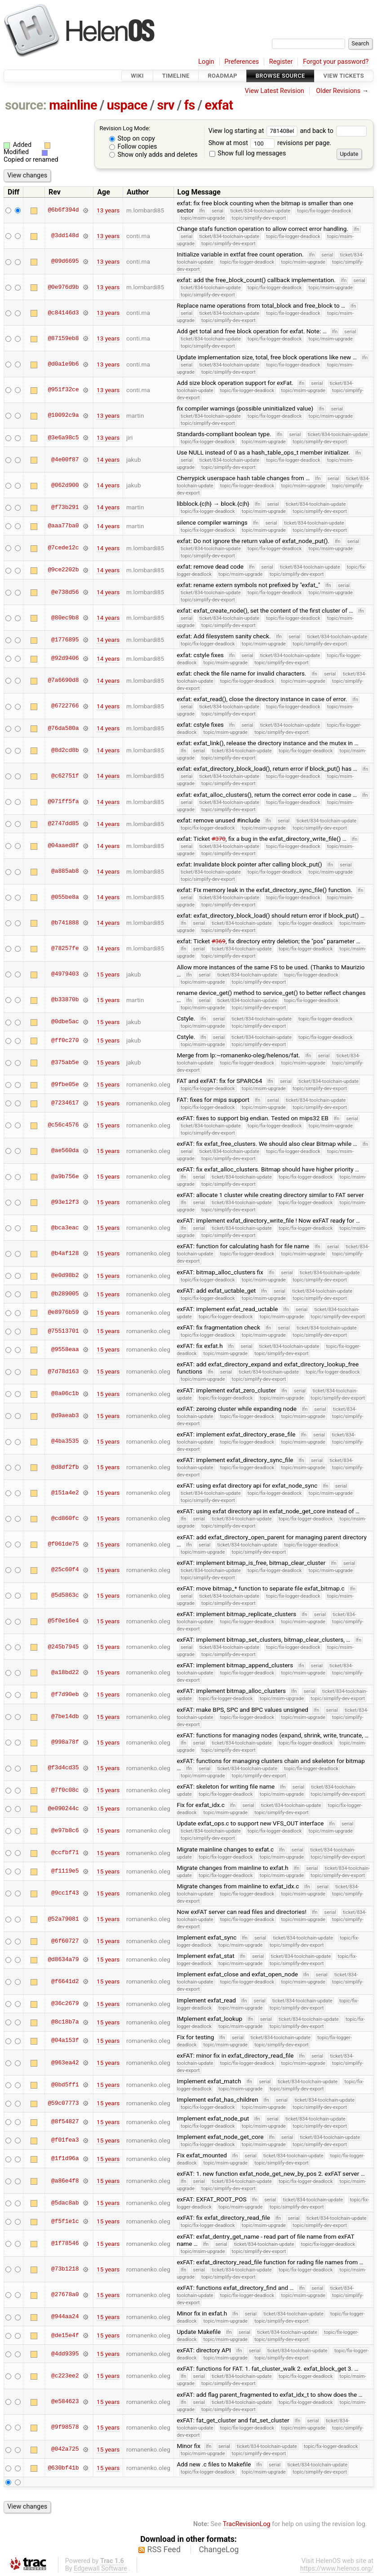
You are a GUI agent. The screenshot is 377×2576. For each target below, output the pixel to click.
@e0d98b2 (65, 1276)
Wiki (137, 75)
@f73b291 (65, 507)
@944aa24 (65, 2317)
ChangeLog (219, 2549)
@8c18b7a (65, 2022)
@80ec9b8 (65, 618)
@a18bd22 (65, 1672)
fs (189, 105)
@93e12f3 (65, 1202)
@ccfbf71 (65, 1853)
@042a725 (65, 2449)
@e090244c (63, 1808)
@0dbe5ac (65, 1022)
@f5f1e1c (65, 2221)
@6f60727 (65, 1941)
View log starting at (254, 131)
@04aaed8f (63, 846)
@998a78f (65, 1742)
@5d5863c (65, 1595)
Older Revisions (338, 91)
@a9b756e (65, 1176)
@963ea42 (65, 2063)
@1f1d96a (65, 2159)
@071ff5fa (63, 802)
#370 (219, 838)
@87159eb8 (63, 338)
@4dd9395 (65, 2354)
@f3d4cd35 (63, 1768)
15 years (108, 974)
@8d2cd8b (65, 750)
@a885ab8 (65, 871)
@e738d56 (65, 592)
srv (165, 105)
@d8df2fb (65, 1467)
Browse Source (280, 75)
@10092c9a (63, 415)
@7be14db (65, 1717)
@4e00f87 (65, 459)
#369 (219, 941)
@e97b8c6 (65, 1830)
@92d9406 (65, 658)
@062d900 (65, 485)
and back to (333, 131)
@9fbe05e (65, 1084)
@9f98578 (65, 2427)
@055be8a (65, 897)
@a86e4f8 (65, 2181)
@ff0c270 (65, 1040)
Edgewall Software (100, 2568)
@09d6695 (65, 261)
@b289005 (65, 1294)
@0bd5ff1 (65, 2085)
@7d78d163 (63, 1371)
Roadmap (222, 75)
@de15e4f (65, 2335)
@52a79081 (63, 1919)
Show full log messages (247, 153)
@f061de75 (63, 1544)
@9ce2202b (63, 570)
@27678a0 (65, 2295)
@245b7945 (63, 1647)
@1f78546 (65, 2244)
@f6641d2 (65, 1981)
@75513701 (63, 1331)
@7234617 (65, 1103)
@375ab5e (65, 1062)
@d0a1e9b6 (63, 364)
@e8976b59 (63, 1312)
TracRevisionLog (247, 2524)
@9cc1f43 (65, 1893)
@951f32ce (63, 390)
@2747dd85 (63, 824)
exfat (218, 105)
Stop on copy (132, 138)
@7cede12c (63, 548)
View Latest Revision (274, 91)
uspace (127, 105)
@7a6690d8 (63, 680)
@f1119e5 (65, 1871)
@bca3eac (65, 1228)
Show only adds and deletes (153, 155)
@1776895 (65, 640)
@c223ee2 (65, 2376)
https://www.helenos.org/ (336, 2568)
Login (206, 62)
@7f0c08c (65, 1790)
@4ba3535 (65, 1441)
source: (26, 105)
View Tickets (344, 75)
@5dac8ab (65, 2203)
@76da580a (63, 728)
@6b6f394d (63, 210)
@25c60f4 (65, 1570)
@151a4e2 (65, 1493)
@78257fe (65, 948)
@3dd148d (65, 236)
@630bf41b (63, 2468)
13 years (108, 210)
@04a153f (65, 2041)
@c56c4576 (63, 1125)
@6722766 (65, 706)
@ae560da (65, 1151)
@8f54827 (65, 2122)
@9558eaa (65, 1349)
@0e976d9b (63, 287)
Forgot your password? (335, 62)
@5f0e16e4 (63, 1621)
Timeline (176, 75)
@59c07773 (63, 2103)
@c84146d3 (63, 313)
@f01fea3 (65, 2140)
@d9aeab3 (65, 1416)
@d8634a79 (63, 1959)
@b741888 (65, 923)
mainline (73, 105)
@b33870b (65, 1000)
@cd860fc (65, 1518)
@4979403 (65, 974)
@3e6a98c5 (63, 437)
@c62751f (65, 776)
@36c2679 (65, 2004)
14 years (108, 459)
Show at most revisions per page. (270, 143)
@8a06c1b (65, 1394)
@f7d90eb (65, 1694)
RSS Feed (164, 2549)
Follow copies (133, 146)
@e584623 (65, 2402)
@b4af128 (65, 1253)
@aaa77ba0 (63, 526)
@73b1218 (65, 2269)
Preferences (241, 62)
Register (281, 62)
